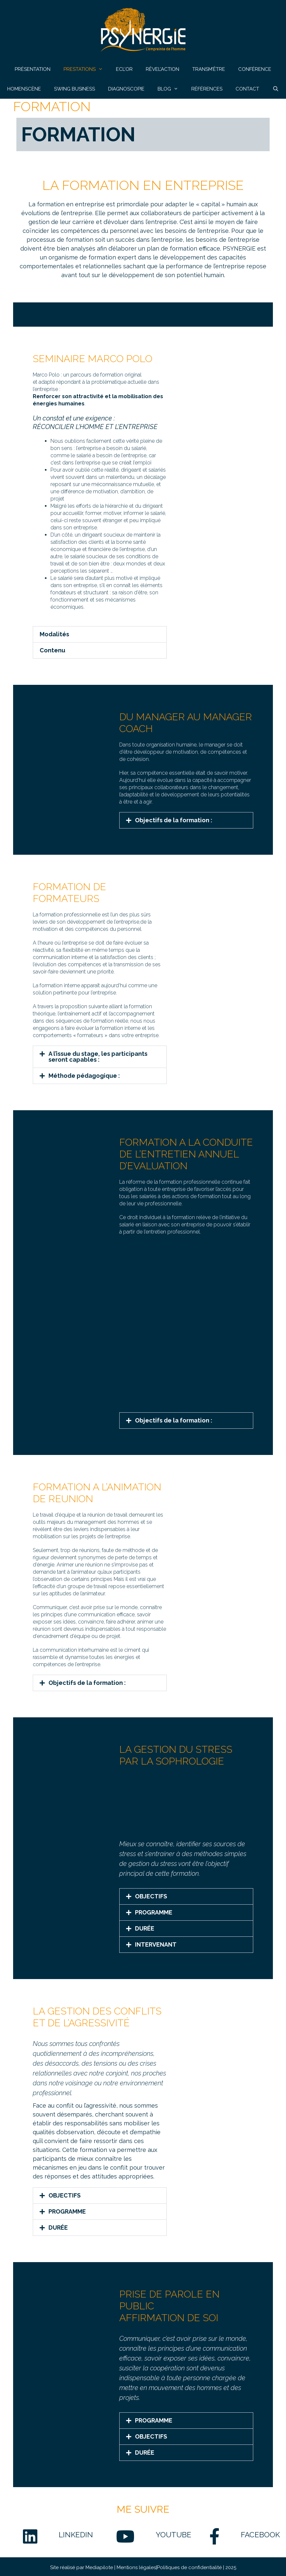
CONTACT (247, 89)
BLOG (171, 89)
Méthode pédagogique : (84, 1075)
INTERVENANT (156, 1944)
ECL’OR (124, 69)
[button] (99, 634)
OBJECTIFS (151, 1896)
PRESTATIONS (86, 69)
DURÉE (144, 1928)
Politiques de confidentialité (189, 2572)
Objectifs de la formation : (173, 820)
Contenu (52, 650)
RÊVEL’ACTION (162, 69)
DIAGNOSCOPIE (126, 89)
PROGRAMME (153, 1912)
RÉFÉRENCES (206, 89)
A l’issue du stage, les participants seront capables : (97, 1056)
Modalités (54, 634)
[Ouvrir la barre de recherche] (275, 89)
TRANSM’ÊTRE (208, 69)
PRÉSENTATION (32, 69)
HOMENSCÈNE (24, 89)
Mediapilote (100, 2572)
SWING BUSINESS (74, 89)
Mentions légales (136, 2572)
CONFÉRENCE (254, 69)
